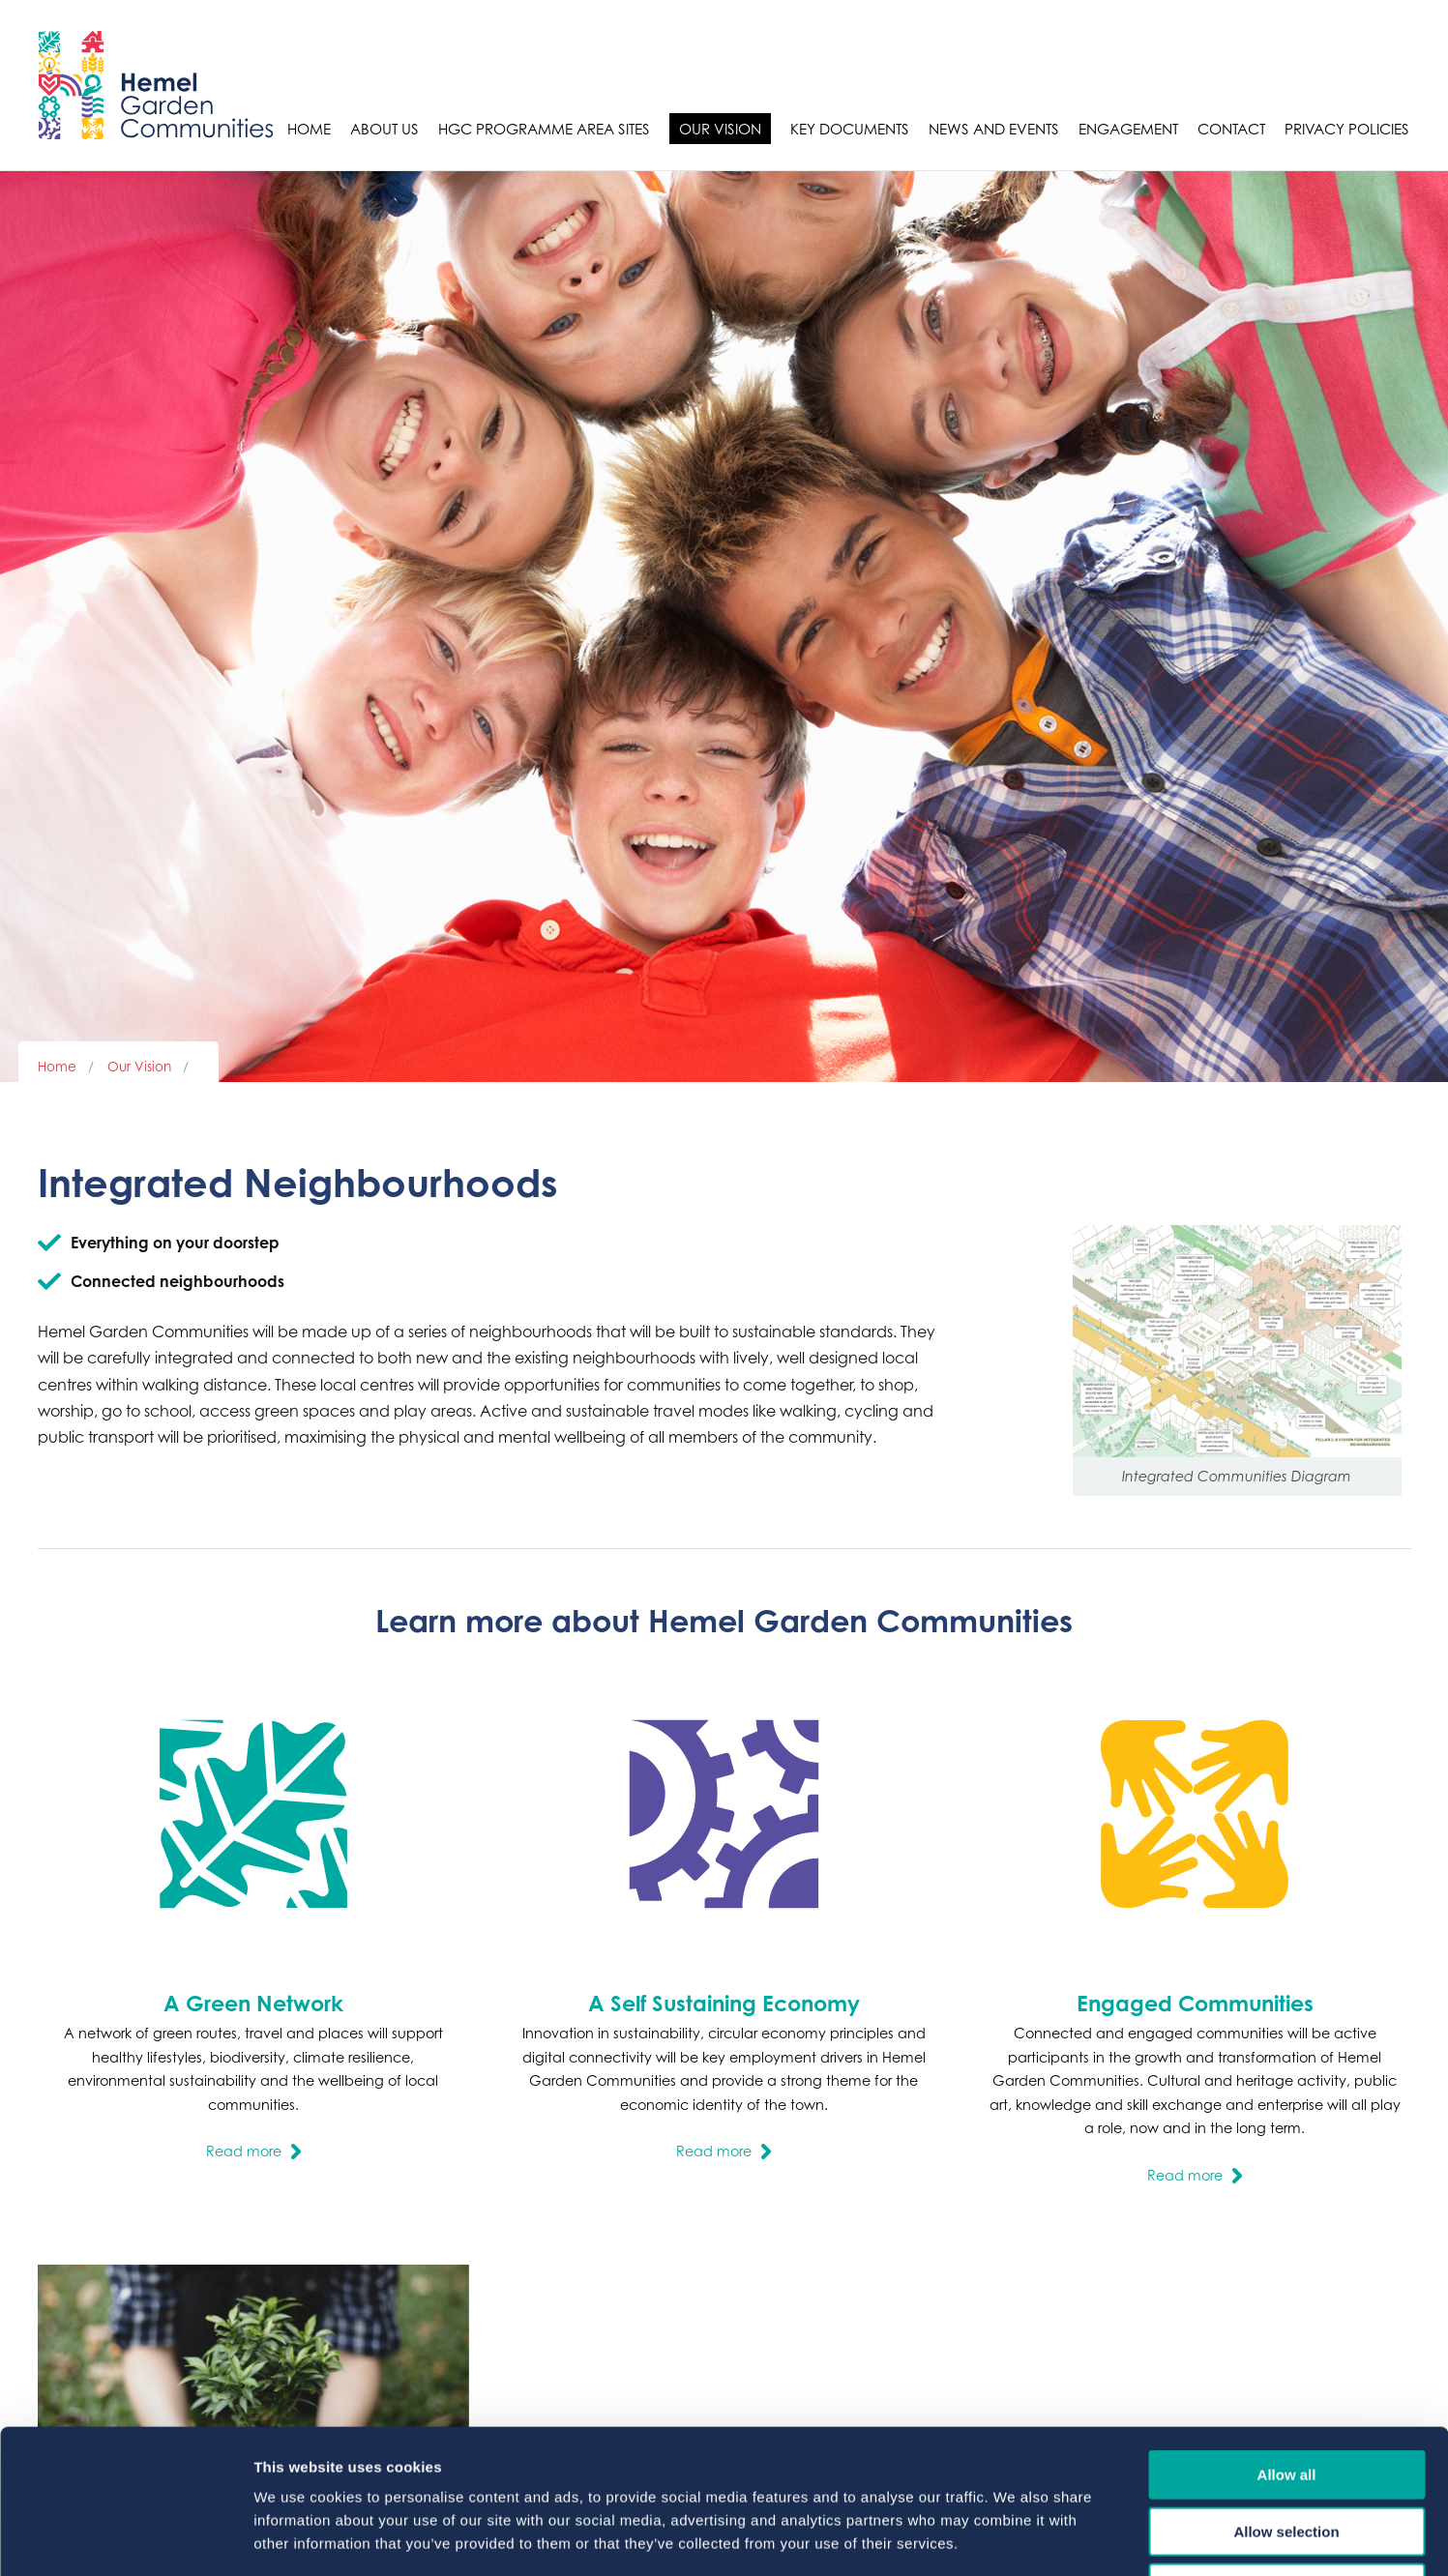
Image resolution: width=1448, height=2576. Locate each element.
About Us (384, 128)
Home (309, 128)
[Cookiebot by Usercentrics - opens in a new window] (125, 2538)
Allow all (1286, 2339)
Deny (1287, 2452)
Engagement (1128, 128)
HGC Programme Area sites (544, 128)
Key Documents (849, 128)
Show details (1015, 2538)
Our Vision (720, 128)
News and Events (994, 128)
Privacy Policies (1347, 128)
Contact (1231, 128)
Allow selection (1286, 2396)
